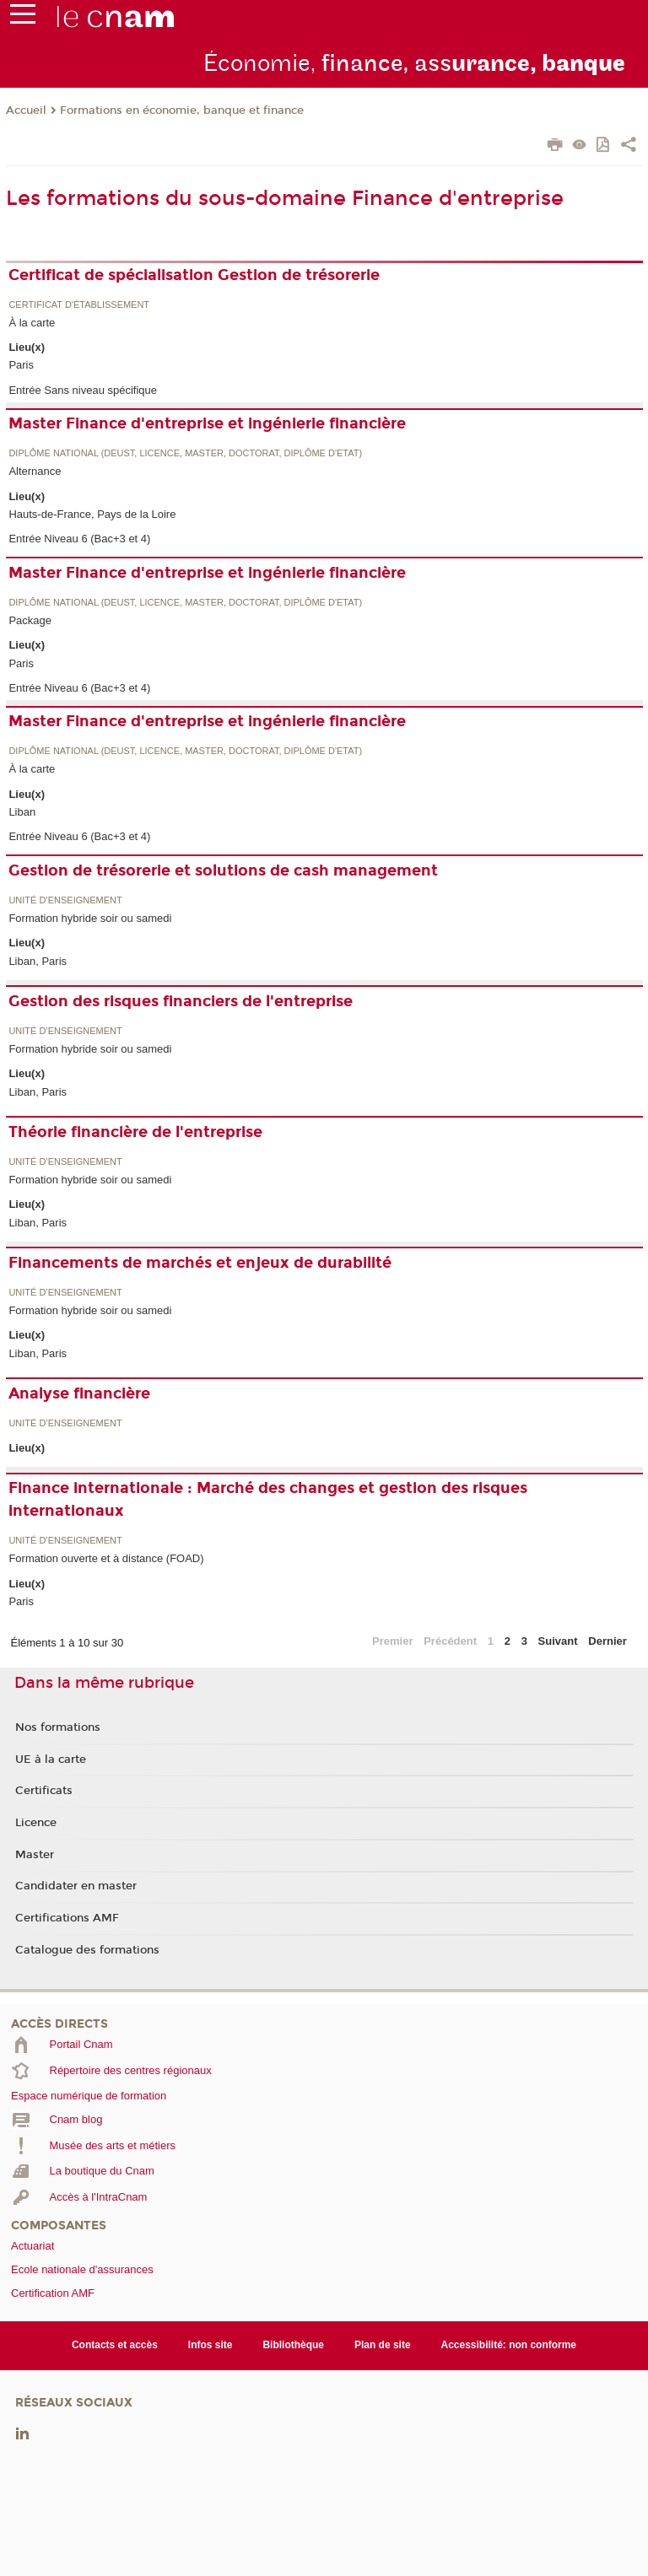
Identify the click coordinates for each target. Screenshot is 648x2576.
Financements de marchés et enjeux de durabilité (200, 1262)
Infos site (210, 2345)
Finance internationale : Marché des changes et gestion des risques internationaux (267, 1499)
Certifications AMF (67, 1918)
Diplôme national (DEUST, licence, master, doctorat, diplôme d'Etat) (185, 453)
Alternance (34, 471)
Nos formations (57, 1727)
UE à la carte (50, 1759)
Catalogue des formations (87, 1950)
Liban (21, 812)
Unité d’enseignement (65, 900)
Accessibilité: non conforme (509, 2345)
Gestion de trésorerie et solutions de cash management (223, 870)
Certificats (44, 1790)
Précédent (450, 1641)
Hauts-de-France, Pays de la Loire (92, 514)
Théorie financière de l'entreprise (135, 1132)
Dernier (607, 1641)
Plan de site (382, 2345)
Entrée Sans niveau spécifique (82, 390)
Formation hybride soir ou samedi (89, 918)
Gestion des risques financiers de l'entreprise (180, 1001)
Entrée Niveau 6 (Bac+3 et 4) (79, 538)
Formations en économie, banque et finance (182, 110)
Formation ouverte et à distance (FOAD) (105, 1558)
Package (29, 620)
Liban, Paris (37, 961)
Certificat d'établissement (78, 305)
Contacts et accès (115, 2345)
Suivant (558, 1641)
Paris (21, 364)
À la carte (31, 322)
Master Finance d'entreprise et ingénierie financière (207, 423)
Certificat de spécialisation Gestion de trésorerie (194, 275)
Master (34, 1855)
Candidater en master (76, 1886)
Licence (36, 1823)
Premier (392, 1641)
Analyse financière (79, 1393)
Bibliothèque (293, 2345)
